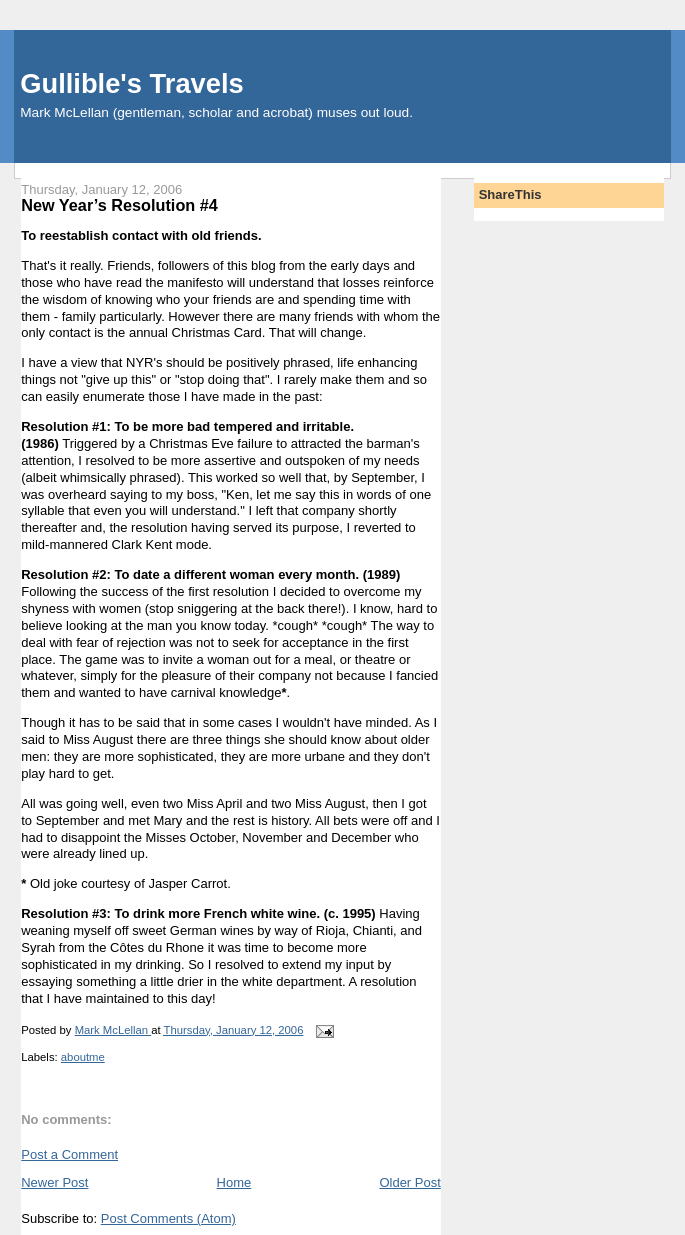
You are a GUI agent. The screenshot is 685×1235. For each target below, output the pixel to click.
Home (234, 1182)
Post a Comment (69, 1154)
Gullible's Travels (131, 83)
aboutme (83, 1057)
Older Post (409, 1182)
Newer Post (54, 1182)
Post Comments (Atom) (168, 1218)
